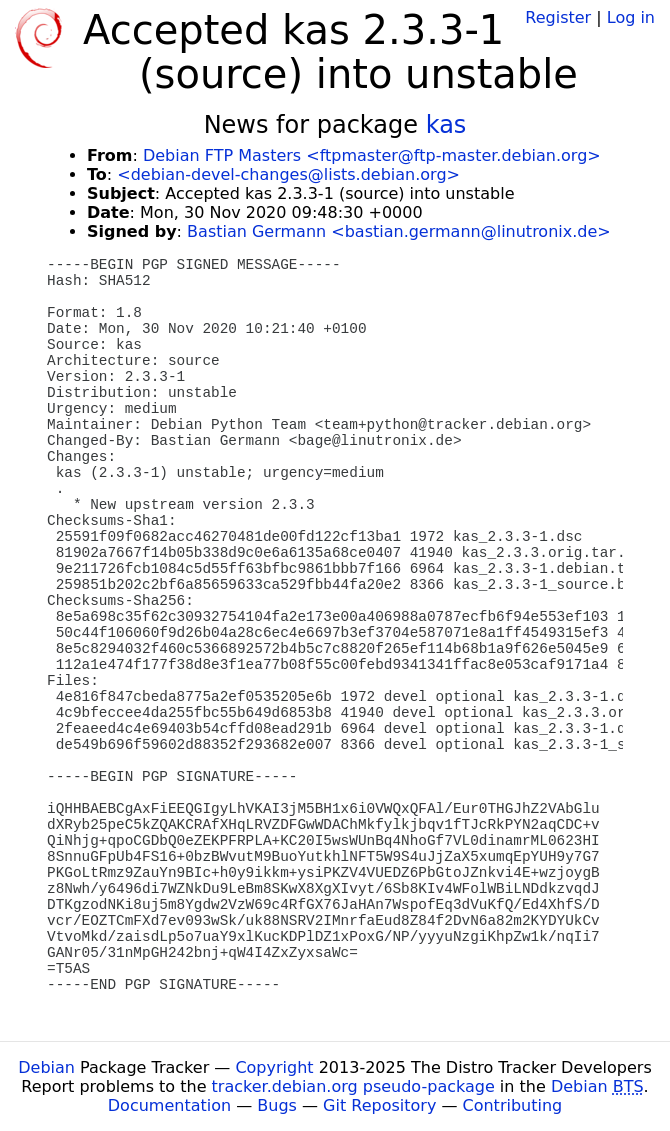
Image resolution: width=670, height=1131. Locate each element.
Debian (46, 1067)
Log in (631, 17)
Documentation (169, 1105)
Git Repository (379, 1105)
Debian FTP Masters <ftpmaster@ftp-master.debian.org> (372, 155)
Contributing (513, 1105)
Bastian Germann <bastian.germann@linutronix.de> (399, 231)
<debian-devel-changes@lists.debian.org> (288, 174)
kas (446, 125)
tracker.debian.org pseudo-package (353, 1086)
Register (558, 17)
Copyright (274, 1067)
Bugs (277, 1105)
